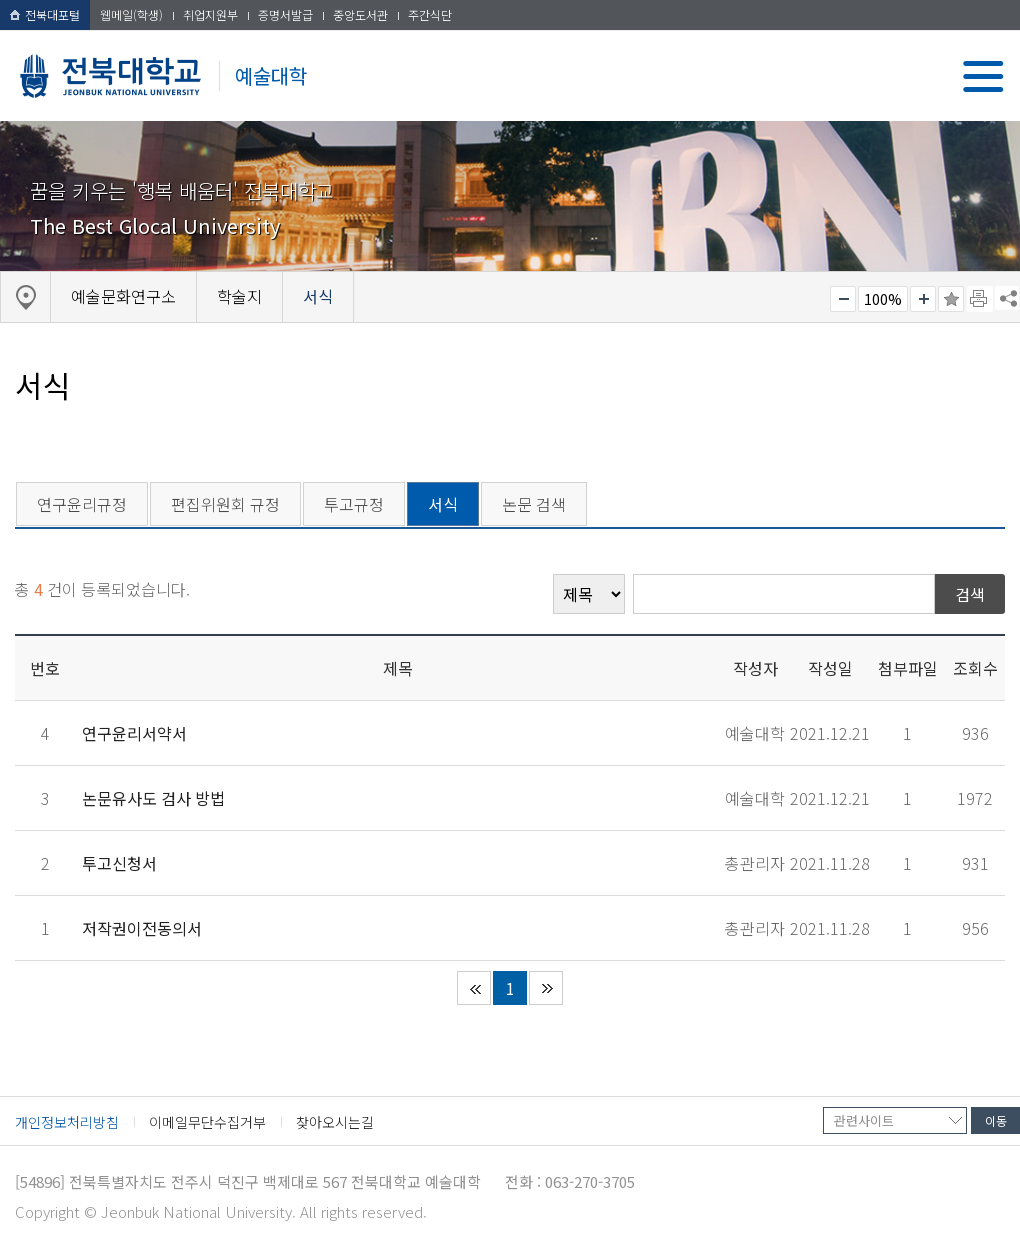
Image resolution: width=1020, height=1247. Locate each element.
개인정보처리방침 (67, 1122)
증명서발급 (285, 14)
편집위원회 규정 (225, 504)
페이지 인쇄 (980, 299)
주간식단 (430, 14)
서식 (443, 504)
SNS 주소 (1007, 298)
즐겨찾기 (951, 299)
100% (883, 299)
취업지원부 (210, 14)
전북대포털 (45, 14)
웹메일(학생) (131, 14)
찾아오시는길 (335, 1122)
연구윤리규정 (82, 504)
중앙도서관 (360, 14)
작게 (843, 299)
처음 (474, 988)
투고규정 (354, 504)
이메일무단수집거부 (207, 1122)
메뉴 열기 (983, 76)
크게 (923, 299)
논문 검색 (534, 504)
